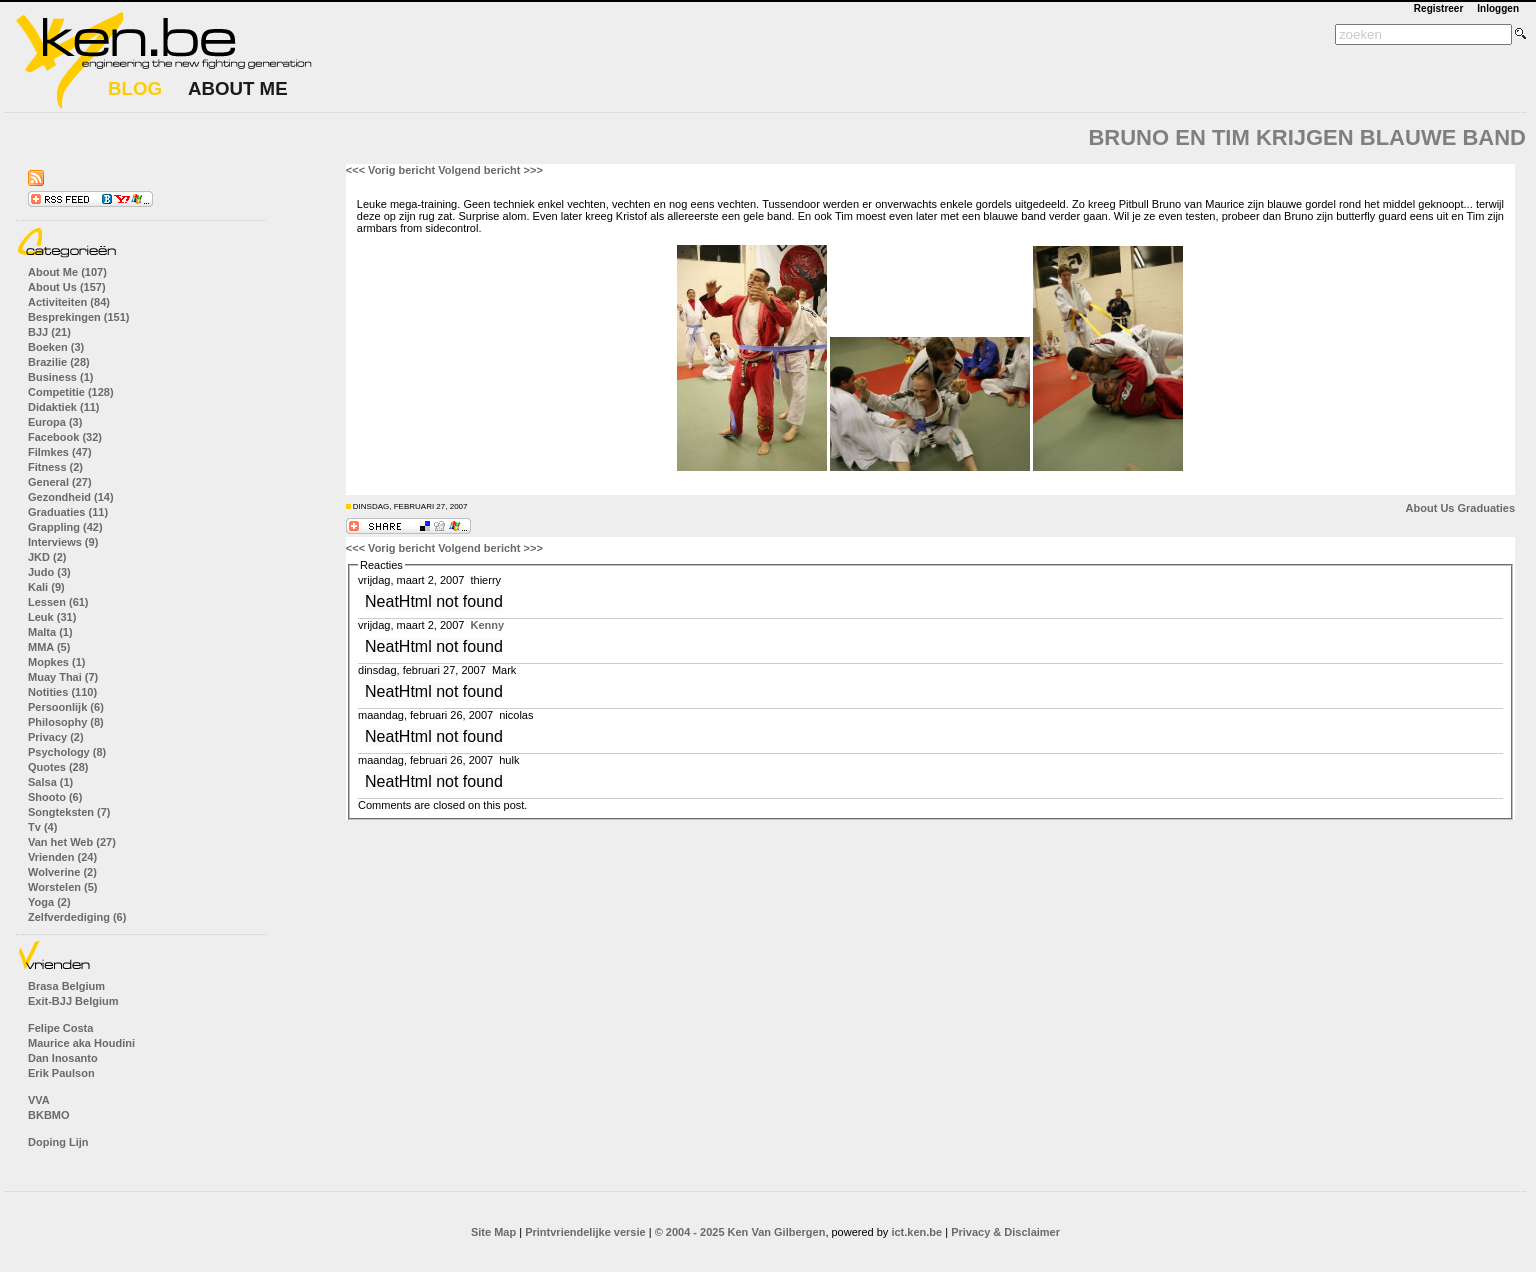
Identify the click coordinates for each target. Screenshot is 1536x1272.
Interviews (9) (63, 542)
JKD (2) (47, 557)
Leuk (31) (52, 617)
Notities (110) (62, 692)
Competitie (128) (71, 392)
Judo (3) (49, 572)
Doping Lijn (58, 1142)
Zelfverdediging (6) (77, 917)
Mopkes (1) (56, 662)
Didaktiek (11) (64, 407)
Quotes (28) (58, 767)
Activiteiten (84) (69, 302)
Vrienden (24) (62, 857)
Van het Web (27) (72, 842)
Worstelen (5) (62, 887)
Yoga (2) (49, 902)
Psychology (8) (67, 752)
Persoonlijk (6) (66, 707)
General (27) (60, 482)
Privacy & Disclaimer (1005, 1232)
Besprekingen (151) (78, 317)
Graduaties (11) (68, 512)
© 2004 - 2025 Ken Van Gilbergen (740, 1232)
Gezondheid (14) (71, 497)
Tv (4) (42, 827)
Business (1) (60, 377)
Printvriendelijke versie (585, 1232)
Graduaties (1486, 508)
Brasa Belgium (66, 986)
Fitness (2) (55, 467)
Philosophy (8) (66, 722)
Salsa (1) (50, 782)
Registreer (1438, 8)
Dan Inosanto (63, 1058)
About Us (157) (67, 287)
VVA (39, 1100)
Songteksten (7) (69, 812)
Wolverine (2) (62, 872)
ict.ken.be (916, 1232)
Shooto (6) (55, 797)
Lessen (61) (58, 602)
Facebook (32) (65, 437)
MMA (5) (49, 647)
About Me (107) (67, 272)
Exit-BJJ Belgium (73, 1001)
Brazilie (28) (59, 362)
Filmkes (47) (60, 452)
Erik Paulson (61, 1073)
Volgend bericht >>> (490, 170)
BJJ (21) (49, 332)
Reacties (381, 565)
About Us (1430, 508)
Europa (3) (55, 422)
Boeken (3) (56, 347)
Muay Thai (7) (63, 677)
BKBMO (49, 1115)
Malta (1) (50, 632)
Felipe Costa (60, 1028)
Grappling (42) (65, 527)
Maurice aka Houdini (81, 1043)
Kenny (487, 625)
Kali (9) (46, 587)
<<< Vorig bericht (390, 170)
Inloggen (1498, 8)
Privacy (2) (56, 737)
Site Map (493, 1232)
